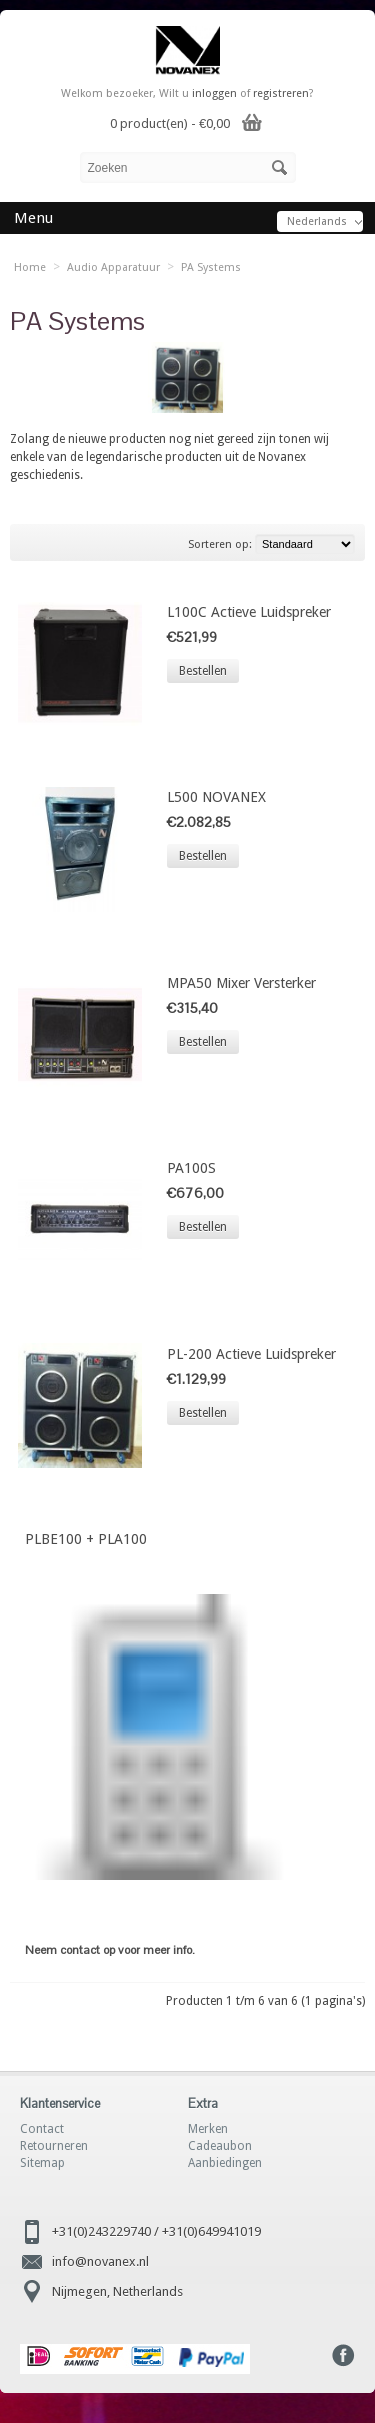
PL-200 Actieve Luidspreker (251, 1354)
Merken (208, 2129)
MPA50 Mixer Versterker (241, 983)
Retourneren (54, 2146)
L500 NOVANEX (216, 797)
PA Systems (211, 267)
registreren (281, 93)
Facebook (343, 2355)
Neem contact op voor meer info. (110, 1950)
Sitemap (42, 2163)
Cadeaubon (220, 2146)
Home (30, 267)
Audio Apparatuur (113, 267)
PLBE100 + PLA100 (86, 1539)
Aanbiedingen (225, 2163)
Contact (42, 2129)
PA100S (191, 1168)
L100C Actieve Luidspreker (249, 612)
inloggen (214, 93)
